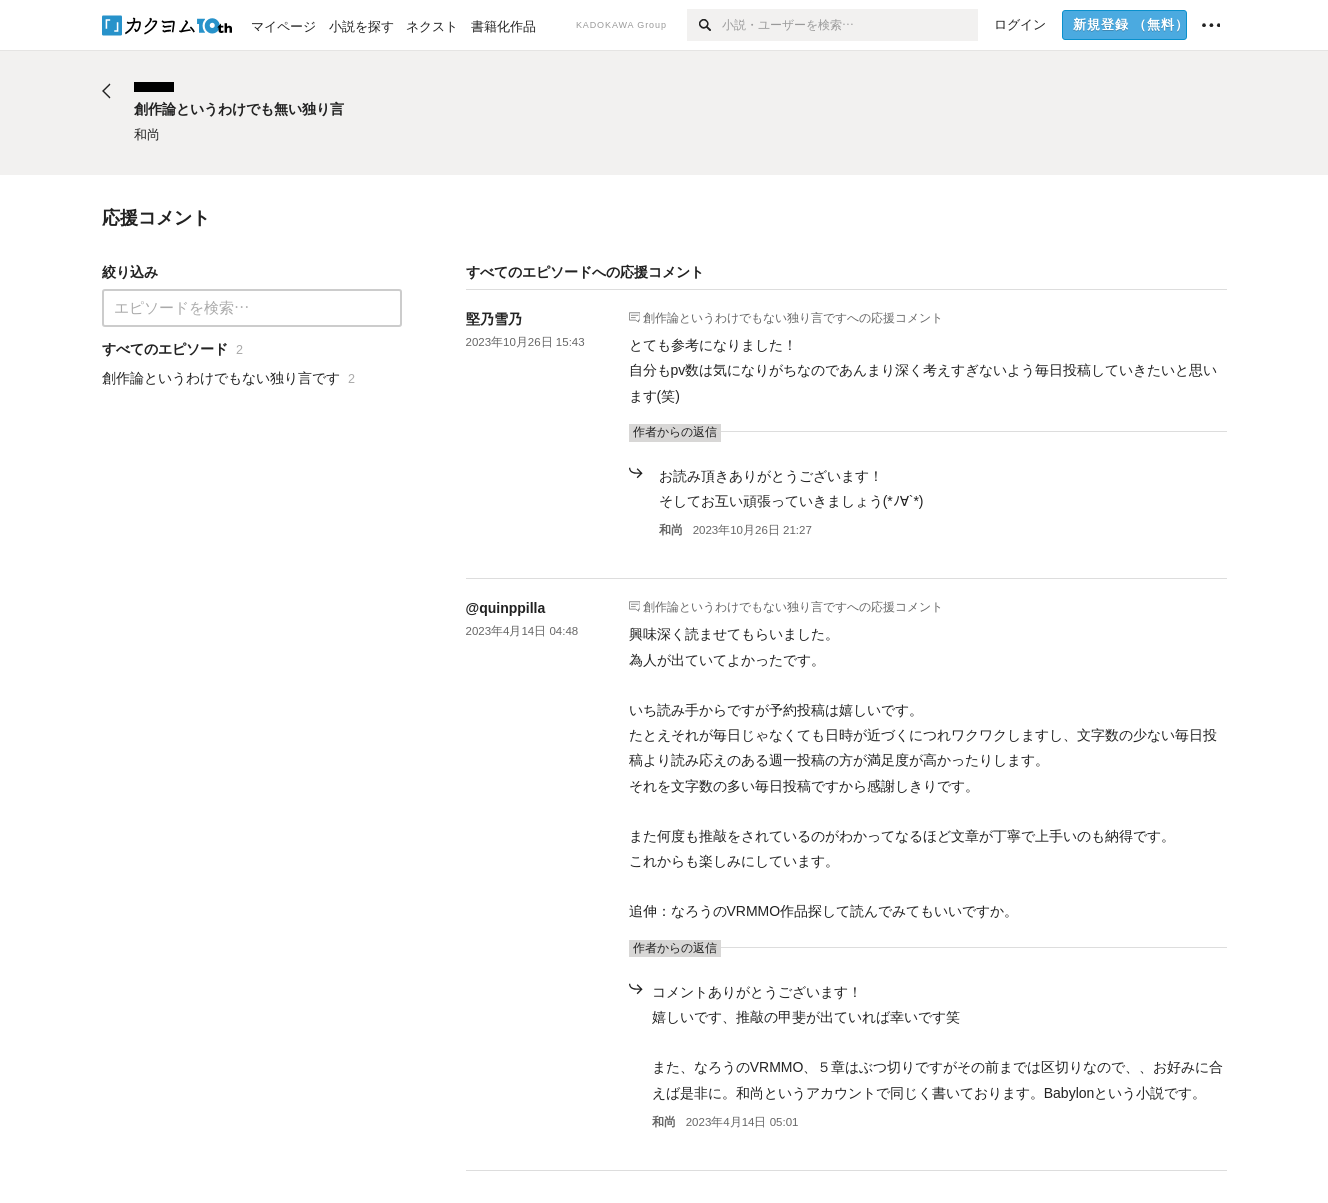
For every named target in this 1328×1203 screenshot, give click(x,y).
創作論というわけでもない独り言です (745, 317)
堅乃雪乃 (494, 319)
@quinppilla (506, 608)
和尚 (671, 530)
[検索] (704, 25)
